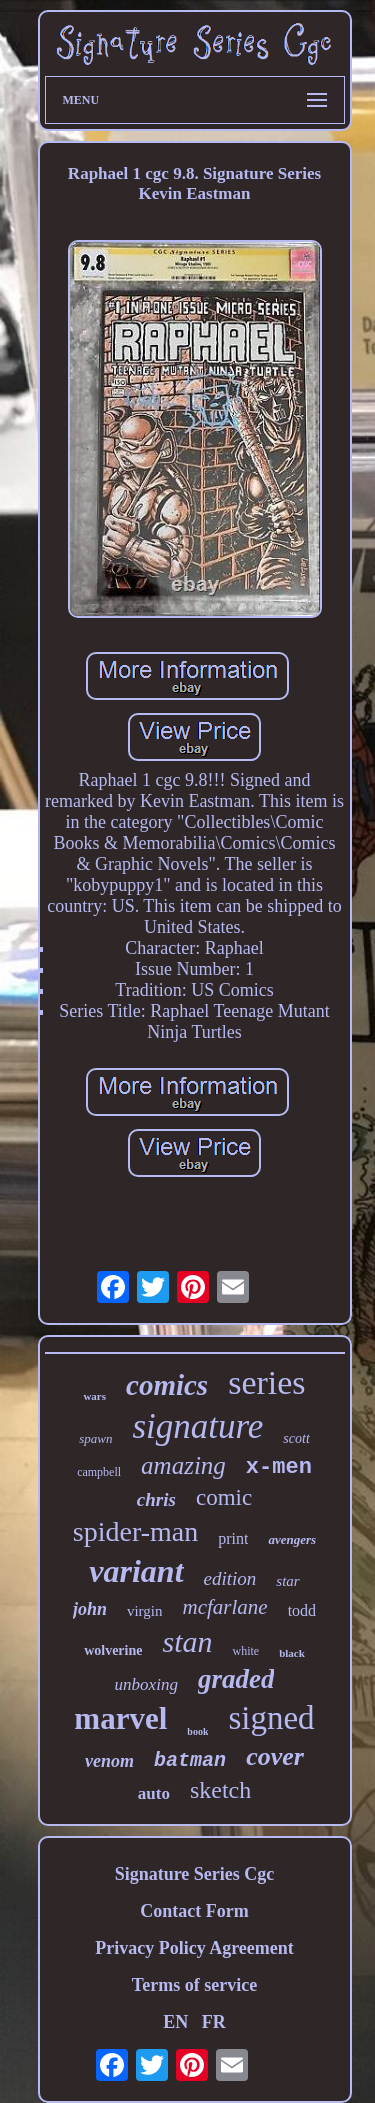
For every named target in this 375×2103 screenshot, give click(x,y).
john (90, 1609)
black (292, 1653)
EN (175, 2022)
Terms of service (194, 1985)
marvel (120, 1718)
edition (230, 1578)
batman (190, 1760)
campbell (99, 1472)
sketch (220, 1790)
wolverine (113, 1650)
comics (167, 1385)
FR (214, 2022)
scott (296, 1438)
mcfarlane (224, 1607)
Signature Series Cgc (195, 1874)
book (197, 1731)
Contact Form (194, 1911)
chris (156, 1499)
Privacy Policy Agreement (194, 1948)
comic (224, 1497)
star (287, 1581)
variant (136, 1571)
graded (236, 1679)
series (266, 1382)
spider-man (135, 1531)
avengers (292, 1539)
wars (94, 1396)
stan (187, 1641)
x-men (279, 1467)
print (233, 1538)
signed (271, 1718)
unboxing (146, 1684)
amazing (183, 1465)
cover (275, 1756)
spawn (95, 1438)
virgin (145, 1611)
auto (154, 1793)
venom (109, 1761)
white (245, 1651)
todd (302, 1610)
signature (197, 1426)
